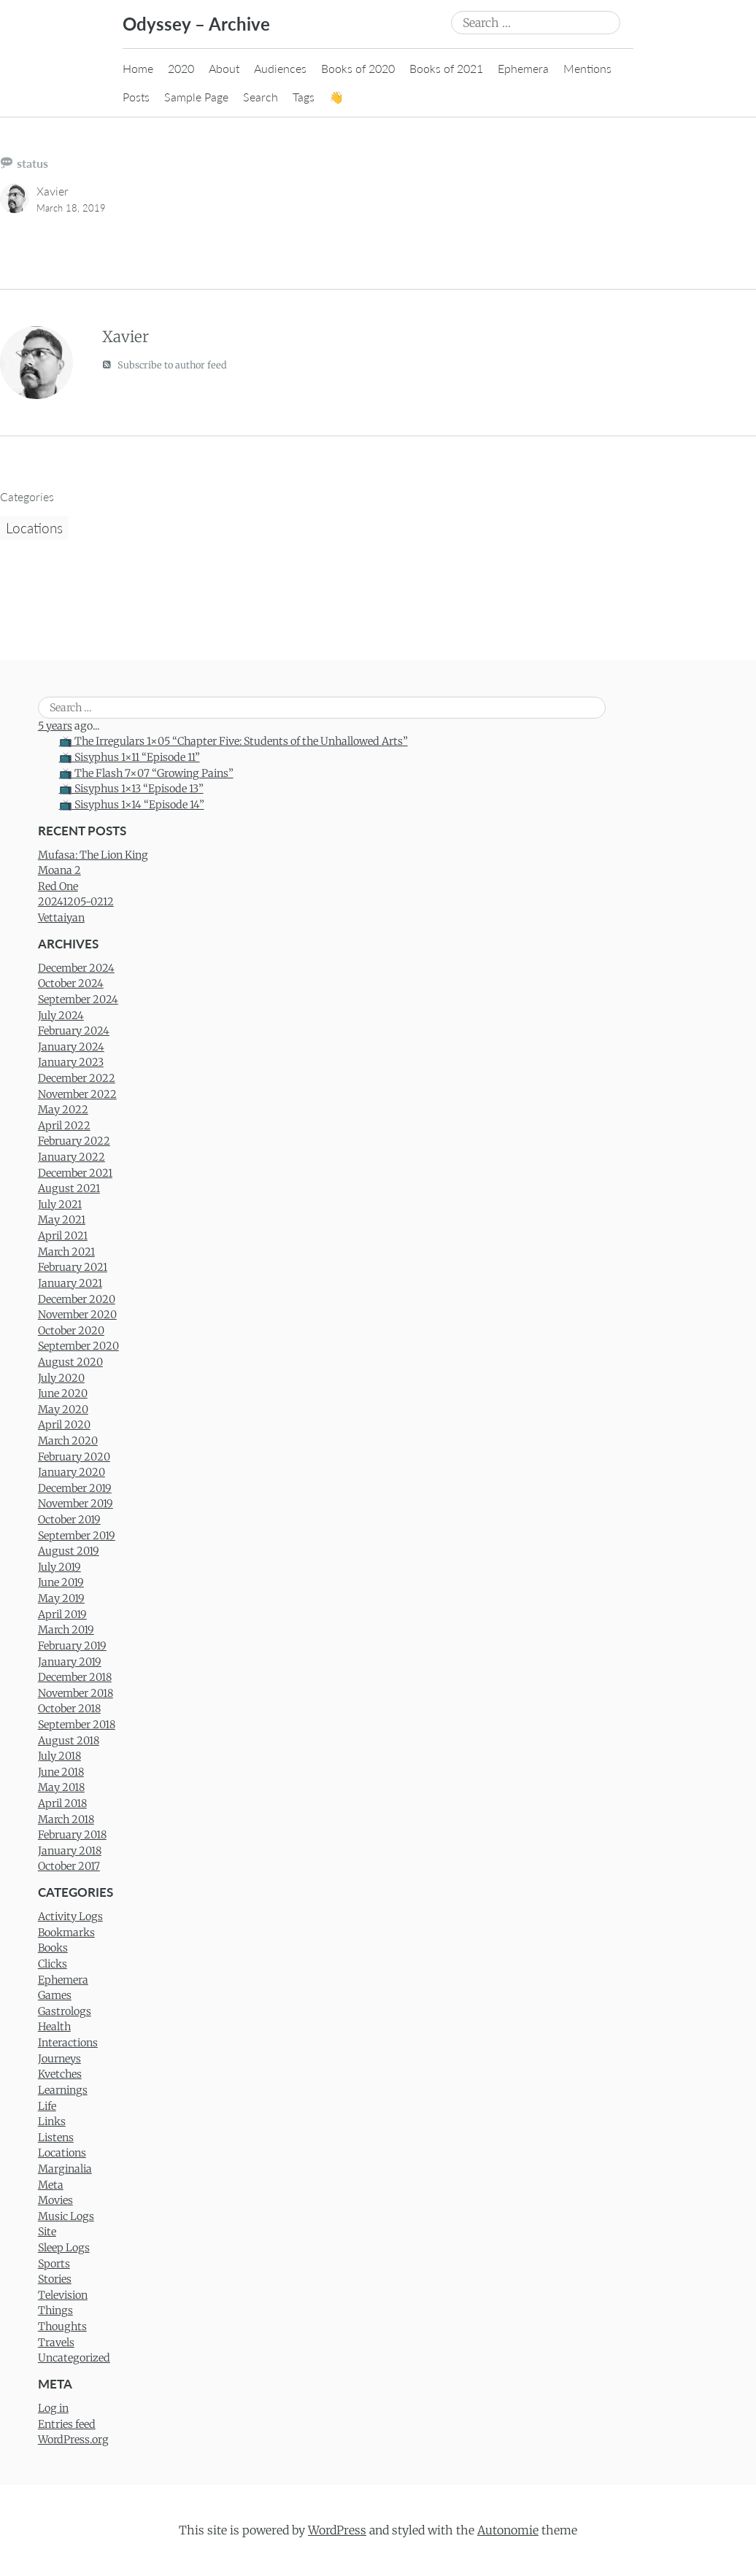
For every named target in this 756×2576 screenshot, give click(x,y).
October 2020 (71, 1330)
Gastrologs (64, 2011)
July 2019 (59, 1567)
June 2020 (63, 1393)
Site (47, 2231)
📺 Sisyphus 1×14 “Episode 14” (131, 804)
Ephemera (523, 68)
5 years (55, 725)
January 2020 (71, 1472)
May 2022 (63, 1109)
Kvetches (60, 2074)
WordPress (337, 2530)
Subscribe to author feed (164, 364)
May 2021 (61, 1219)
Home (138, 68)
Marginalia (65, 2168)
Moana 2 (59, 870)
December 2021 (75, 1173)
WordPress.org (73, 2439)
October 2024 (71, 983)
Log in (53, 2408)
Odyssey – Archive (196, 23)
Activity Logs (70, 1916)
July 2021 (60, 1204)
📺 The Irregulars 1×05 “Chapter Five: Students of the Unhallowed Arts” (233, 741)
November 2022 (77, 1094)
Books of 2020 (358, 68)
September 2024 (78, 999)
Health (54, 2026)
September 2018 (76, 1724)
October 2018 (69, 1708)
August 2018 (68, 1740)
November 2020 (77, 1314)
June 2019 (61, 1582)
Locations (34, 527)
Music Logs (66, 2216)
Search (260, 97)
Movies (55, 2200)
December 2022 (76, 1078)
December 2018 (75, 1677)
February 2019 (72, 1645)
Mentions (587, 68)
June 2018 (61, 1772)
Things (55, 2310)
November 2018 (75, 1693)
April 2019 (62, 1614)
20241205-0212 (76, 901)
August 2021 (69, 1188)
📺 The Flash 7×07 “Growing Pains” (146, 773)
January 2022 (71, 1157)
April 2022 (64, 1125)
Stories (55, 2279)
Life (47, 2106)
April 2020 (64, 1424)
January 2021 (70, 1283)
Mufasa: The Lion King (93, 855)
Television (63, 2295)
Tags (304, 97)
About (224, 68)
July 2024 (61, 1015)
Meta (50, 2185)
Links (52, 2121)
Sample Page (196, 97)
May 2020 (63, 1409)
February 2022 (74, 1141)
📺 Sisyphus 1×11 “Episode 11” (129, 757)
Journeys (59, 2058)
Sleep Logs (64, 2247)
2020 (181, 68)
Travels (56, 2342)
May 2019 (61, 1598)
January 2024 (71, 1046)
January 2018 (69, 1850)
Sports (54, 2263)
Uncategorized (74, 2357)
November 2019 (75, 1503)
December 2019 (75, 1488)
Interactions (68, 2042)
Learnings (63, 2090)
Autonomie (508, 2530)
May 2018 (61, 1787)
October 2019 (69, 1519)
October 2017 (69, 1866)
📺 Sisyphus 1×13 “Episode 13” (131, 788)
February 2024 (73, 1030)
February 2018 (72, 1834)
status (32, 163)
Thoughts (62, 2326)
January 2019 (69, 1661)
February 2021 (72, 1267)
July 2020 (61, 1378)
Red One (58, 886)
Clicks (52, 1963)
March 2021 (66, 1251)
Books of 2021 (446, 68)
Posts (136, 97)
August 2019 (68, 1551)
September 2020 (78, 1346)
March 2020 (68, 1440)
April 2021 (63, 1235)
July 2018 (59, 1756)
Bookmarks (66, 1932)
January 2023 (71, 1062)
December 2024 (76, 968)
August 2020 (70, 1362)
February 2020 (74, 1456)
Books (53, 1947)
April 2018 (62, 1803)
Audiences (280, 68)
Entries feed (67, 2424)
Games (55, 1995)
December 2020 (76, 1299)
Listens (56, 2137)
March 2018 (66, 1819)
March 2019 (66, 1629)
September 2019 (76, 1535)
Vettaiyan (61, 917)
